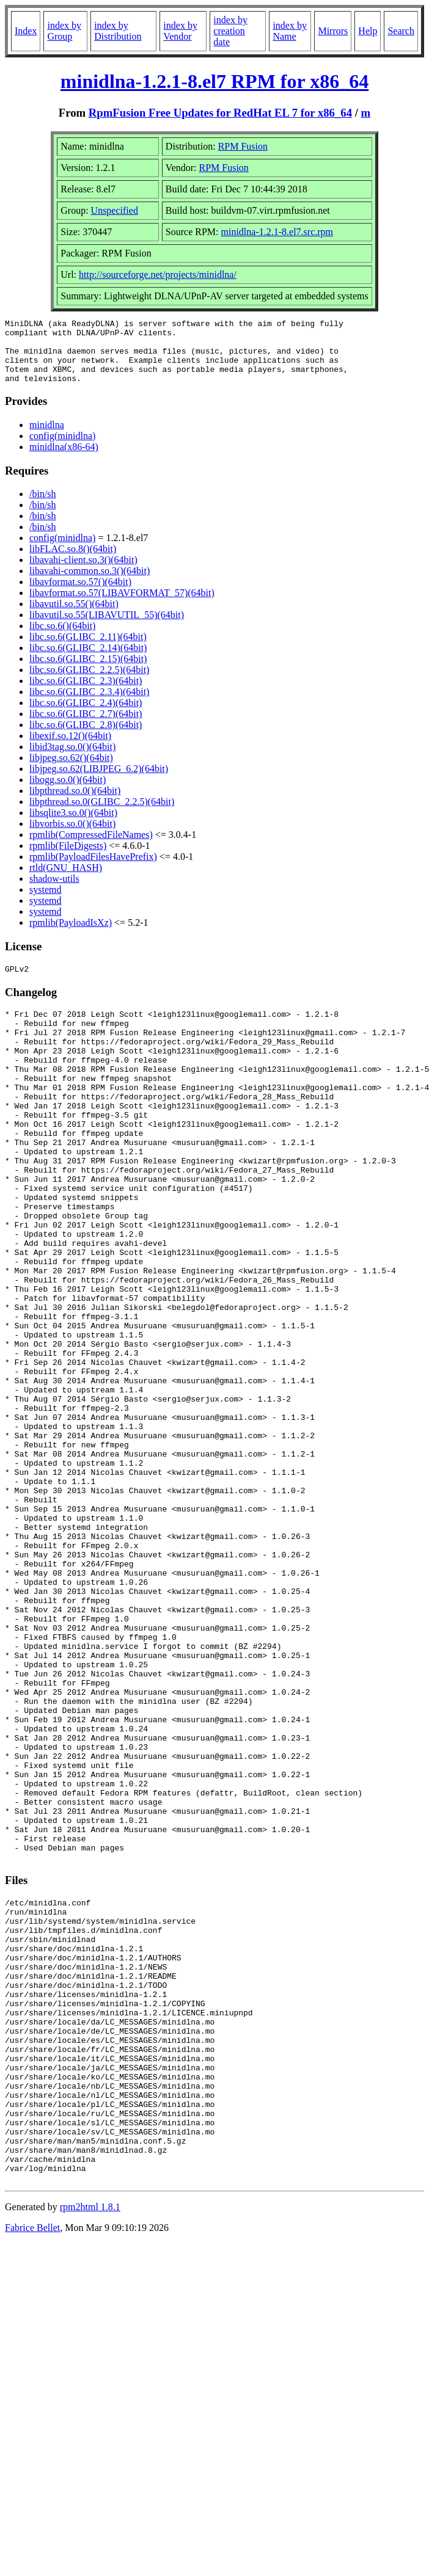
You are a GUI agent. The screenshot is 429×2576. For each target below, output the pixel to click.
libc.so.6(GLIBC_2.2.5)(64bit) (89, 682)
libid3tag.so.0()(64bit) (72, 759)
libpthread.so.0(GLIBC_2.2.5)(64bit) (101, 814)
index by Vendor (180, 31)
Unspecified (114, 210)
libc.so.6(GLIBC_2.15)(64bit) (88, 671)
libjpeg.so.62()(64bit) (71, 770)
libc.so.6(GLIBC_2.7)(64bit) (85, 726)
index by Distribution (117, 31)
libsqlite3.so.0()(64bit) (73, 825)
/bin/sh (42, 506)
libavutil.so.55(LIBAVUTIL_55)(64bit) (106, 627)
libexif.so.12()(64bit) (70, 748)
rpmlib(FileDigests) (67, 858)
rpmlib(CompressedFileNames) (91, 847)
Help (367, 31)
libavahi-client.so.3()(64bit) (83, 572)
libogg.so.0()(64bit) (67, 792)
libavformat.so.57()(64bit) (80, 594)
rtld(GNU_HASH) (65, 880)
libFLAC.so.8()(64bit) (72, 561)
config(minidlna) (62, 448)
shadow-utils (54, 891)
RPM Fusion (243, 146)
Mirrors (333, 31)
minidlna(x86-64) (63, 459)
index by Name (290, 31)
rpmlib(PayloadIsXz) (70, 935)
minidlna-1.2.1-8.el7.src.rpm (277, 232)
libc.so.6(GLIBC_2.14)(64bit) (88, 660)
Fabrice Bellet (32, 2469)
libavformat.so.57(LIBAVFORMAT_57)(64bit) (122, 605)
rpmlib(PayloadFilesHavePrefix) (93, 869)
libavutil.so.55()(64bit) (74, 616)
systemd (45, 902)
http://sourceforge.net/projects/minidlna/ (158, 274)
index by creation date (230, 31)
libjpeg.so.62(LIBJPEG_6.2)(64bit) (98, 781)
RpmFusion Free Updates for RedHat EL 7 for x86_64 (220, 112)
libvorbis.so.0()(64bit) (72, 836)
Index (26, 31)
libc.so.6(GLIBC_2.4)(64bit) (85, 715)
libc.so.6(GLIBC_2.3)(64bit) (85, 693)
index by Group (64, 31)
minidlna (46, 437)
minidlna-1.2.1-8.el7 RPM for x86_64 (215, 81)
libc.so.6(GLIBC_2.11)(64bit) (88, 649)
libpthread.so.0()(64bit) (74, 803)
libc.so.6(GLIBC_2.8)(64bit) (85, 737)
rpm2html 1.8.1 (90, 2448)
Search (400, 31)
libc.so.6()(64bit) (62, 638)
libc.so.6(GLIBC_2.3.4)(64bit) (89, 704)
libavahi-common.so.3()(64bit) (89, 583)
